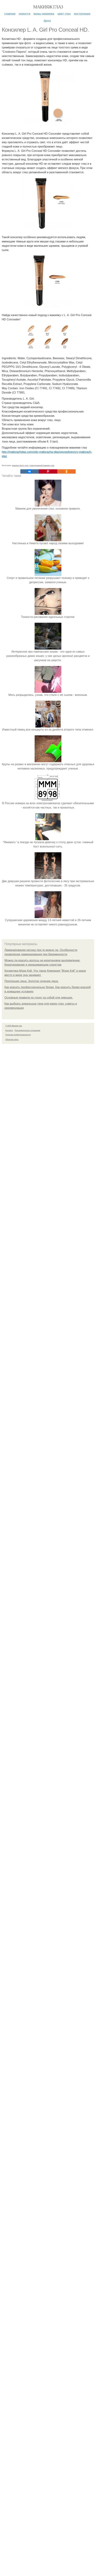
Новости (24, 13)
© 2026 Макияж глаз (13, 1026)
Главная (10, 13)
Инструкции (82, 13)
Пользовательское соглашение (27, 1030)
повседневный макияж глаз (41, 465)
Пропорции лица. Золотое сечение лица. (31, 981)
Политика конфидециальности (18, 1035)
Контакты (9, 1030)
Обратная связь (12, 1040)
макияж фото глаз (20, 465)
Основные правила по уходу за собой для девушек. (38, 997)
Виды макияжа (44, 13)
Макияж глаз (48, 6)
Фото (47, 20)
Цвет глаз (64, 13)
